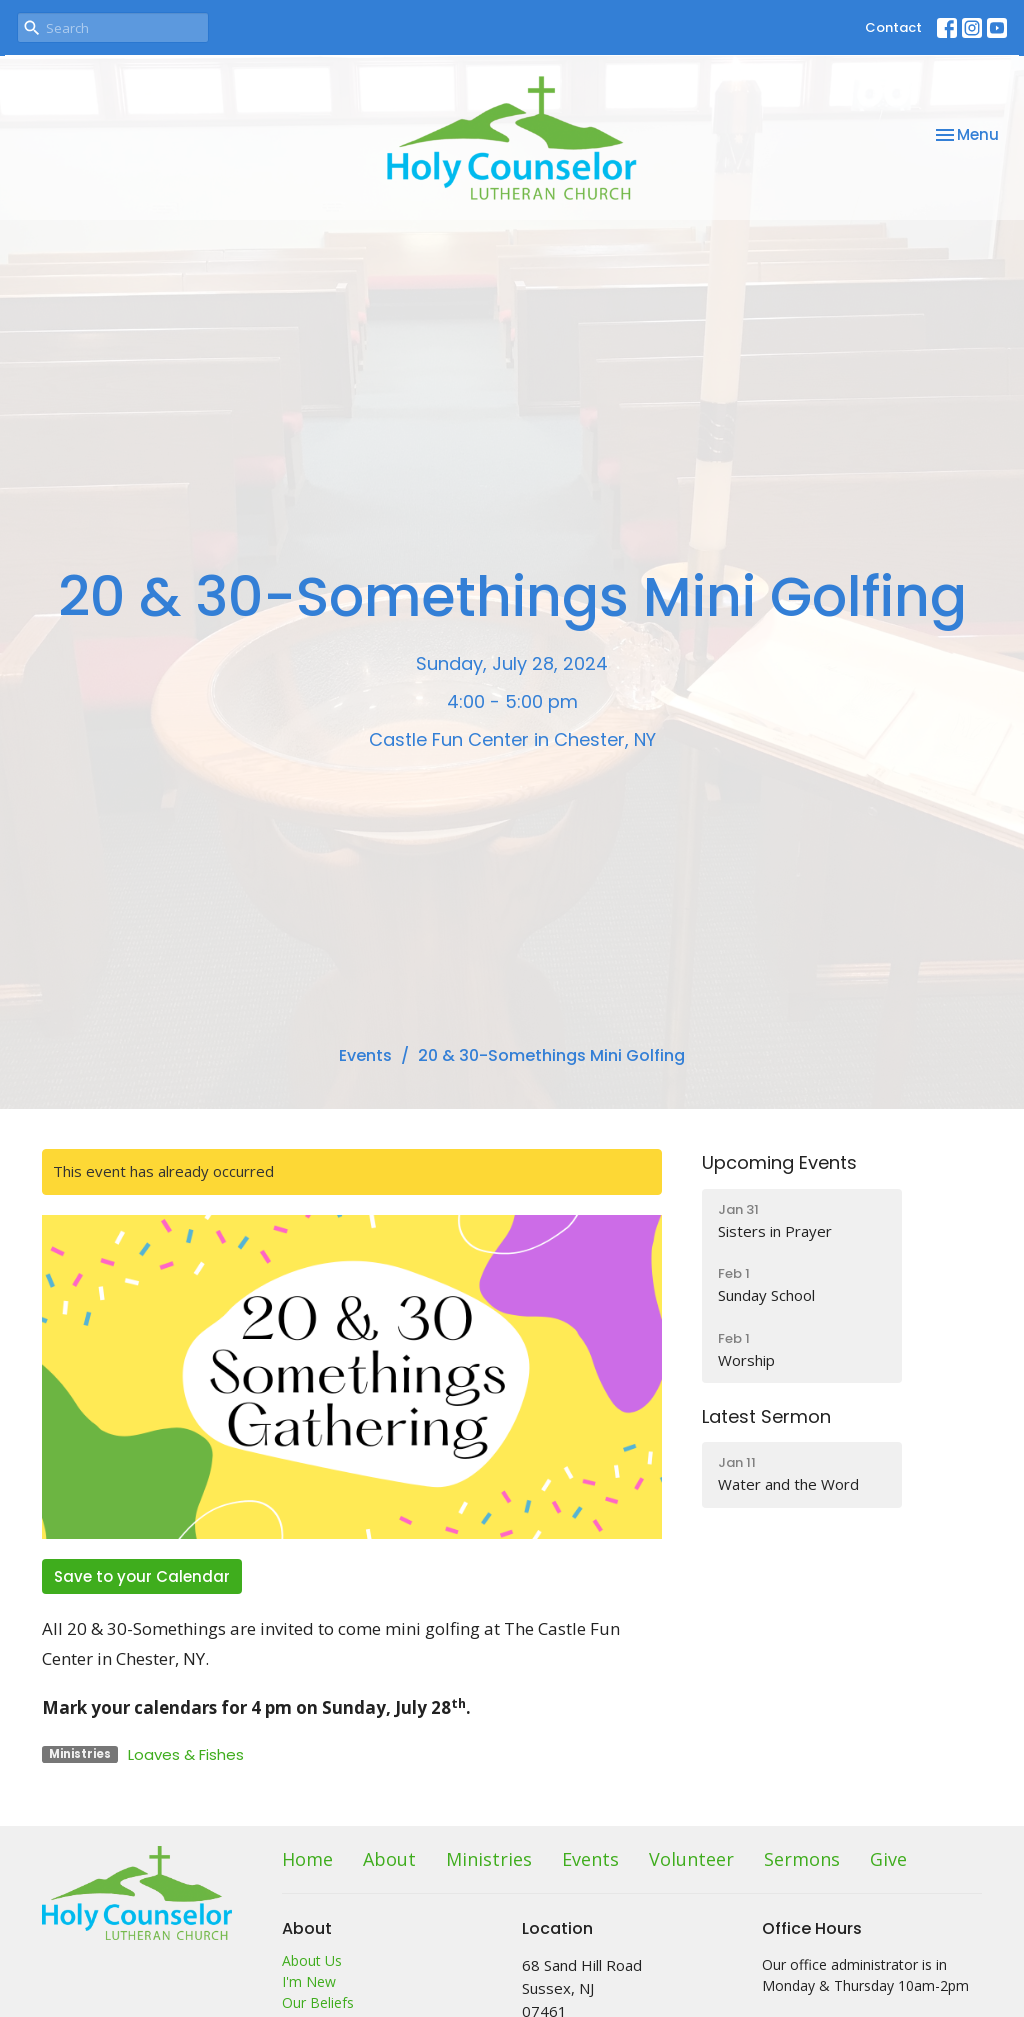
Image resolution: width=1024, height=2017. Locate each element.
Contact (893, 27)
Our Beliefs (318, 2002)
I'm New (309, 1981)
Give (888, 1859)
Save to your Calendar (142, 1576)
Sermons (802, 1859)
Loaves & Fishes (186, 1754)
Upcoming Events (779, 1162)
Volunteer (691, 1859)
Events (365, 1055)
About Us (312, 1960)
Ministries (489, 1859)
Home (307, 1859)
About (389, 1859)
